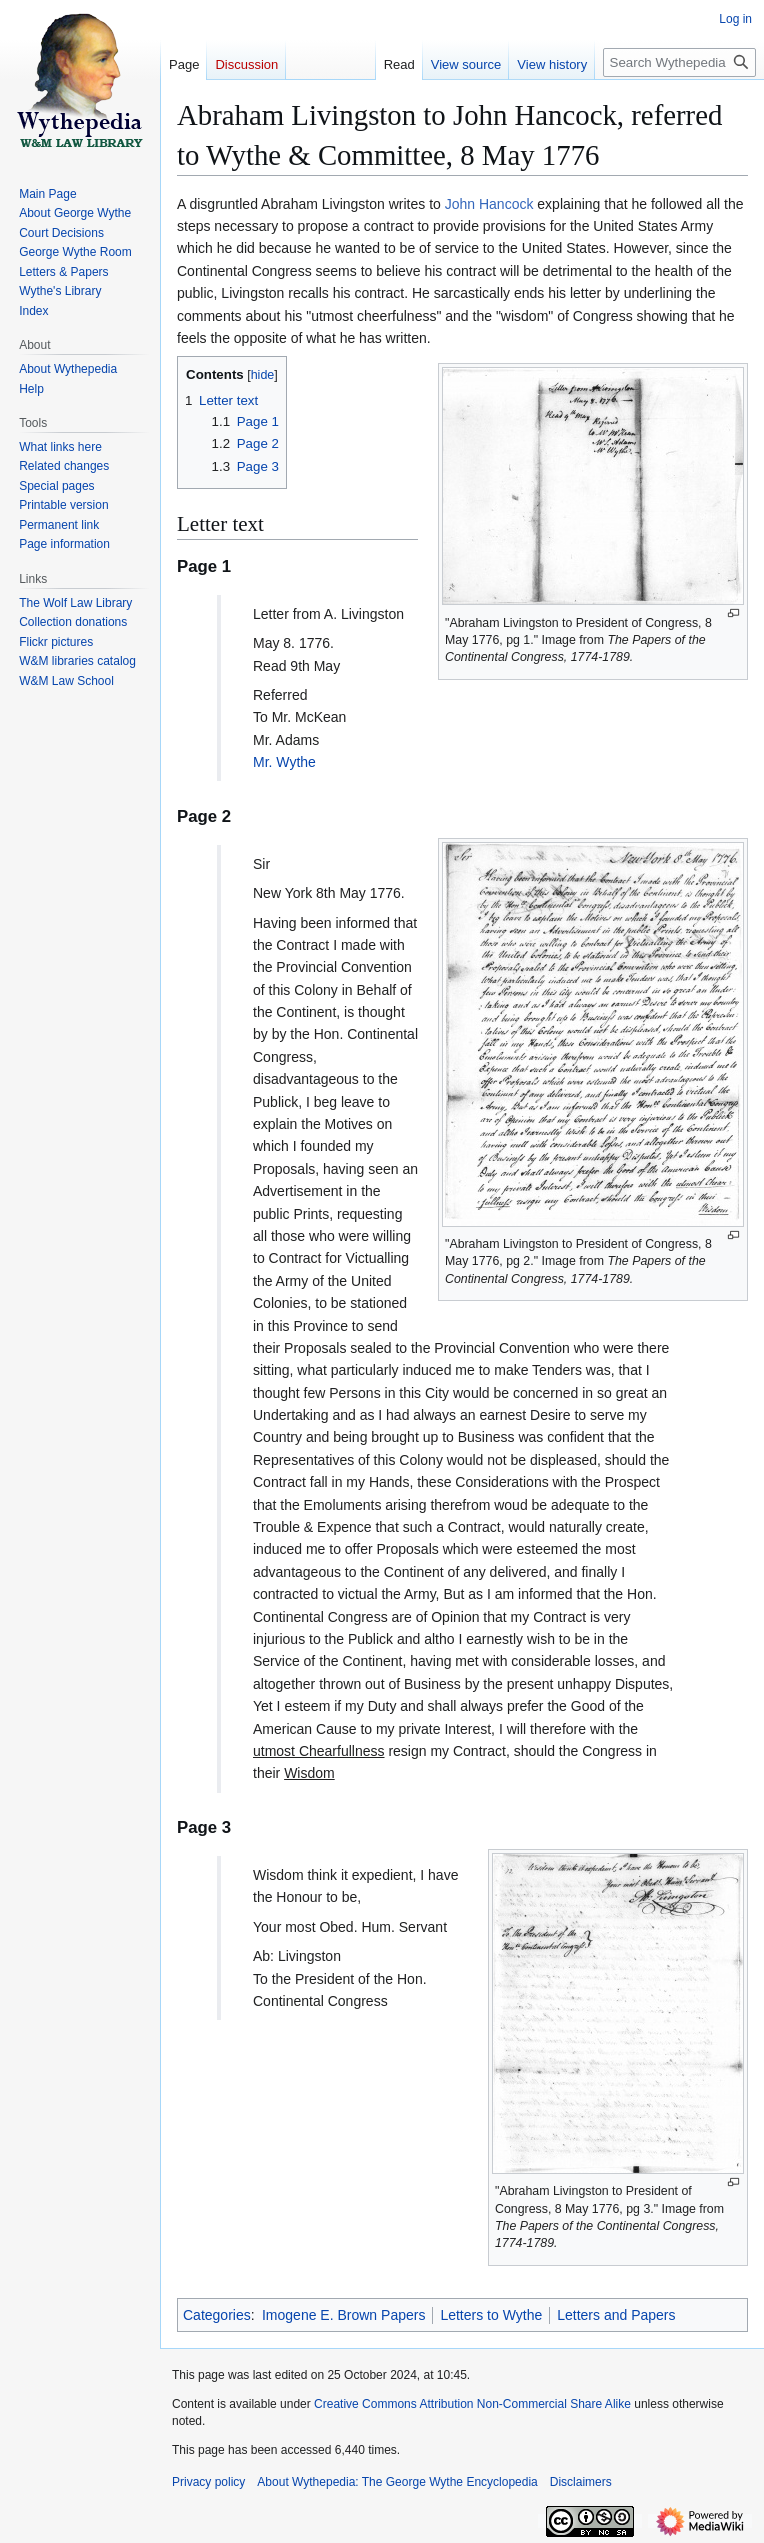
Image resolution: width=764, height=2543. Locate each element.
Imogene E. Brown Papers (343, 2315)
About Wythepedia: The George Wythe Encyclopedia (397, 2482)
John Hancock (489, 204)
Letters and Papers (616, 2315)
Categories (217, 2315)
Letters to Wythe (491, 2315)
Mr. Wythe (284, 762)
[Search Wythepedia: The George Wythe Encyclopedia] (679, 62)
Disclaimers (581, 2482)
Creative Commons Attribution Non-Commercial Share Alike (472, 2404)
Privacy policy (208, 2482)
